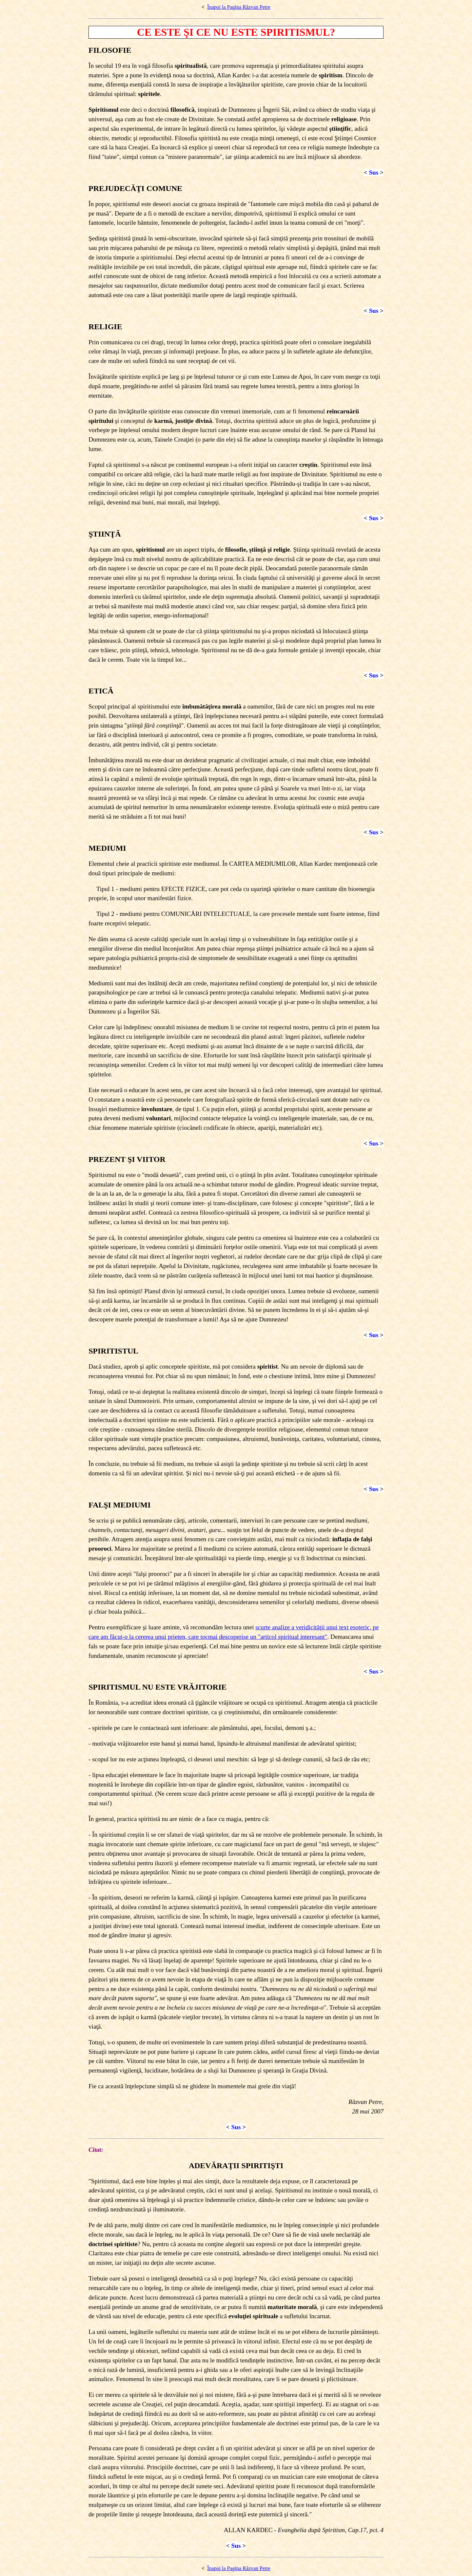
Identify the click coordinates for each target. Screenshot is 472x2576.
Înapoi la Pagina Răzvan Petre (238, 7)
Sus (373, 172)
